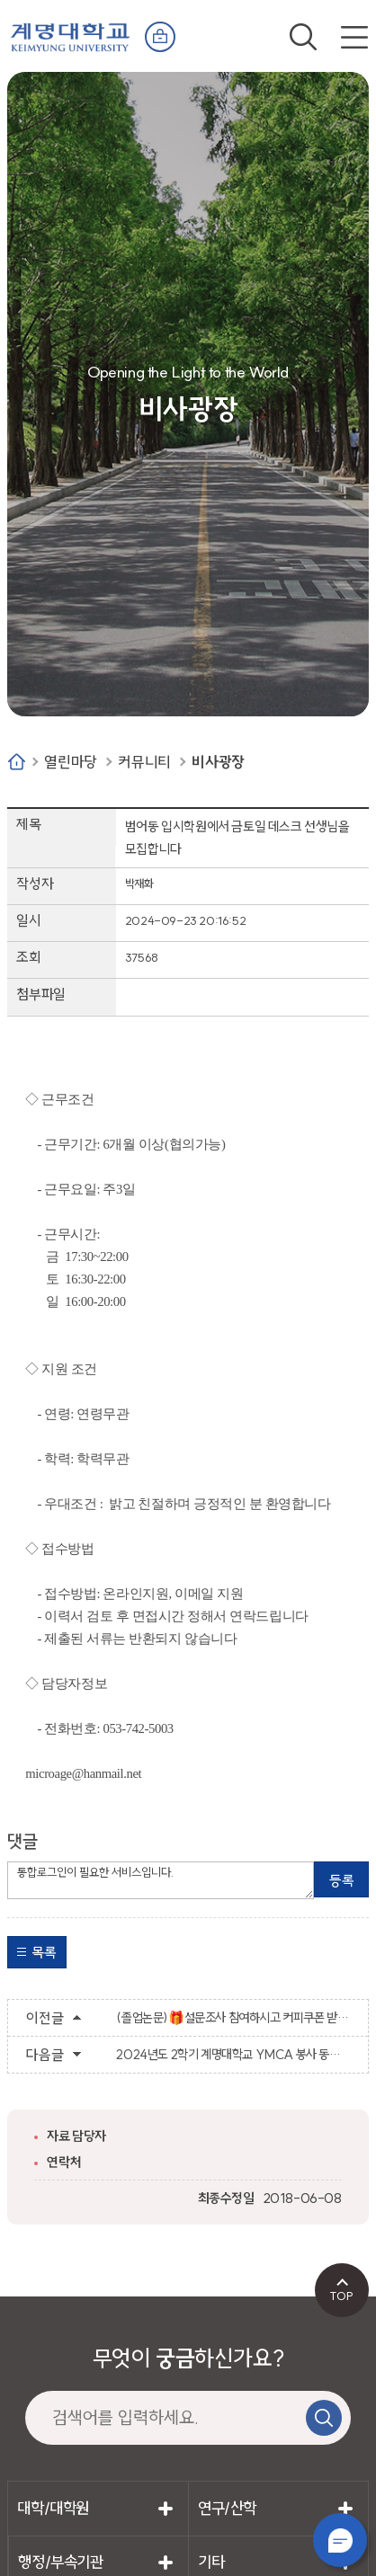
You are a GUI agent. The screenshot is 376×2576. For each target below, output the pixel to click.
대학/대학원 (53, 2508)
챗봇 (340, 2540)
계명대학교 (70, 33)
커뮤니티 (144, 761)
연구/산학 (227, 2508)
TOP (341, 2295)
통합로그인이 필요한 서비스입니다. (160, 1880)
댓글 (22, 1841)
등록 (341, 1880)
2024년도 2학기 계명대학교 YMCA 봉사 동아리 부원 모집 (232, 2055)
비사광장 (218, 761)
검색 (303, 36)
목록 (43, 1952)
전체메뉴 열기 (354, 36)
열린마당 (70, 761)
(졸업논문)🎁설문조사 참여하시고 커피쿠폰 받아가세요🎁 (232, 2018)
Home (16, 761)
